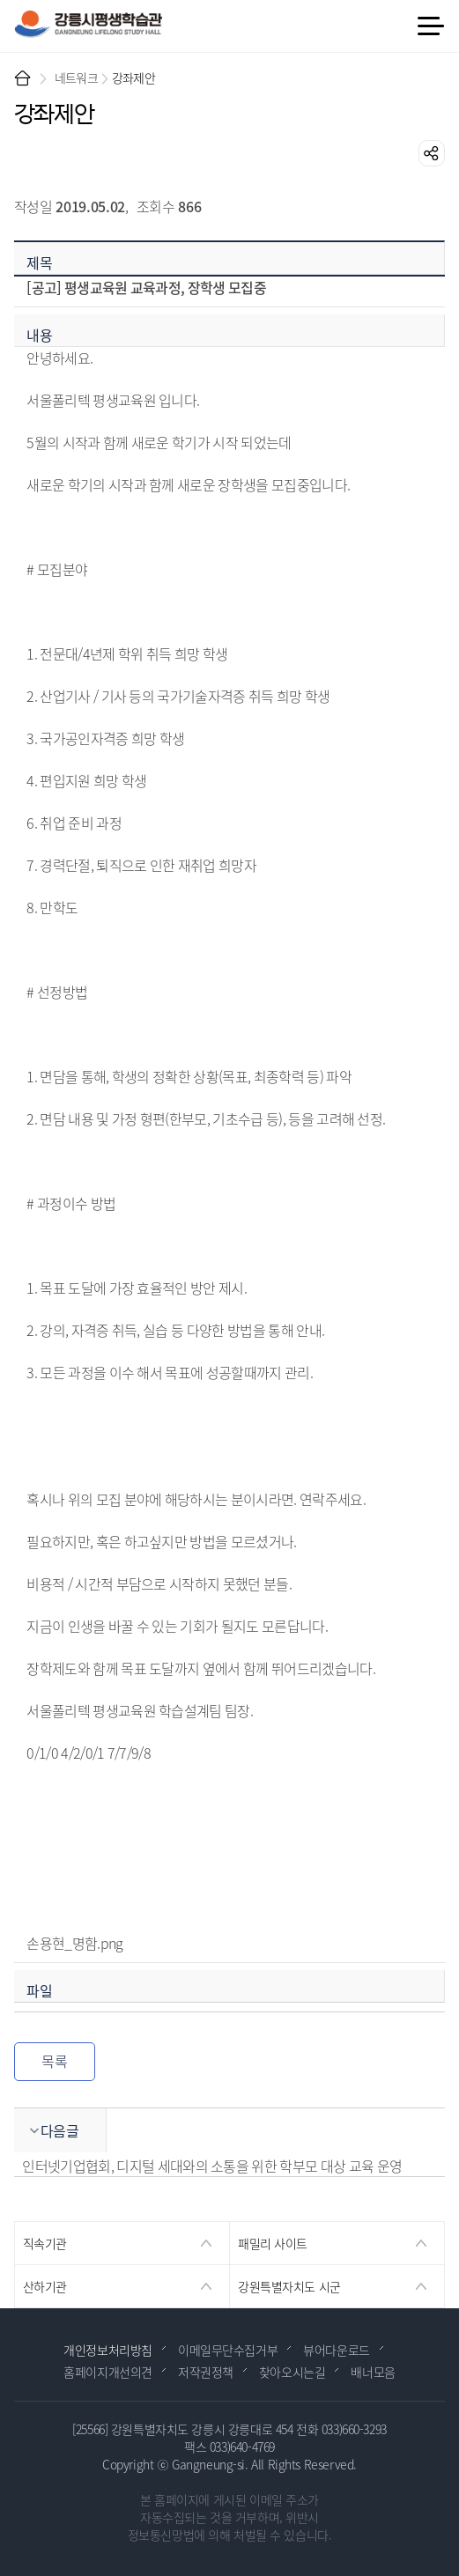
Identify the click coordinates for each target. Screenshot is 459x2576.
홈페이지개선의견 (107, 2371)
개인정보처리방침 (107, 2349)
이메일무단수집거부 (228, 2349)
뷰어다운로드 (336, 2349)
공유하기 (431, 153)
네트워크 (76, 77)
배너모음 (373, 2371)
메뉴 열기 (430, 26)
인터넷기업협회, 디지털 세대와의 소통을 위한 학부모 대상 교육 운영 (212, 2165)
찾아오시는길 (292, 2371)
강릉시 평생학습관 (88, 24)
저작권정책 (205, 2371)
